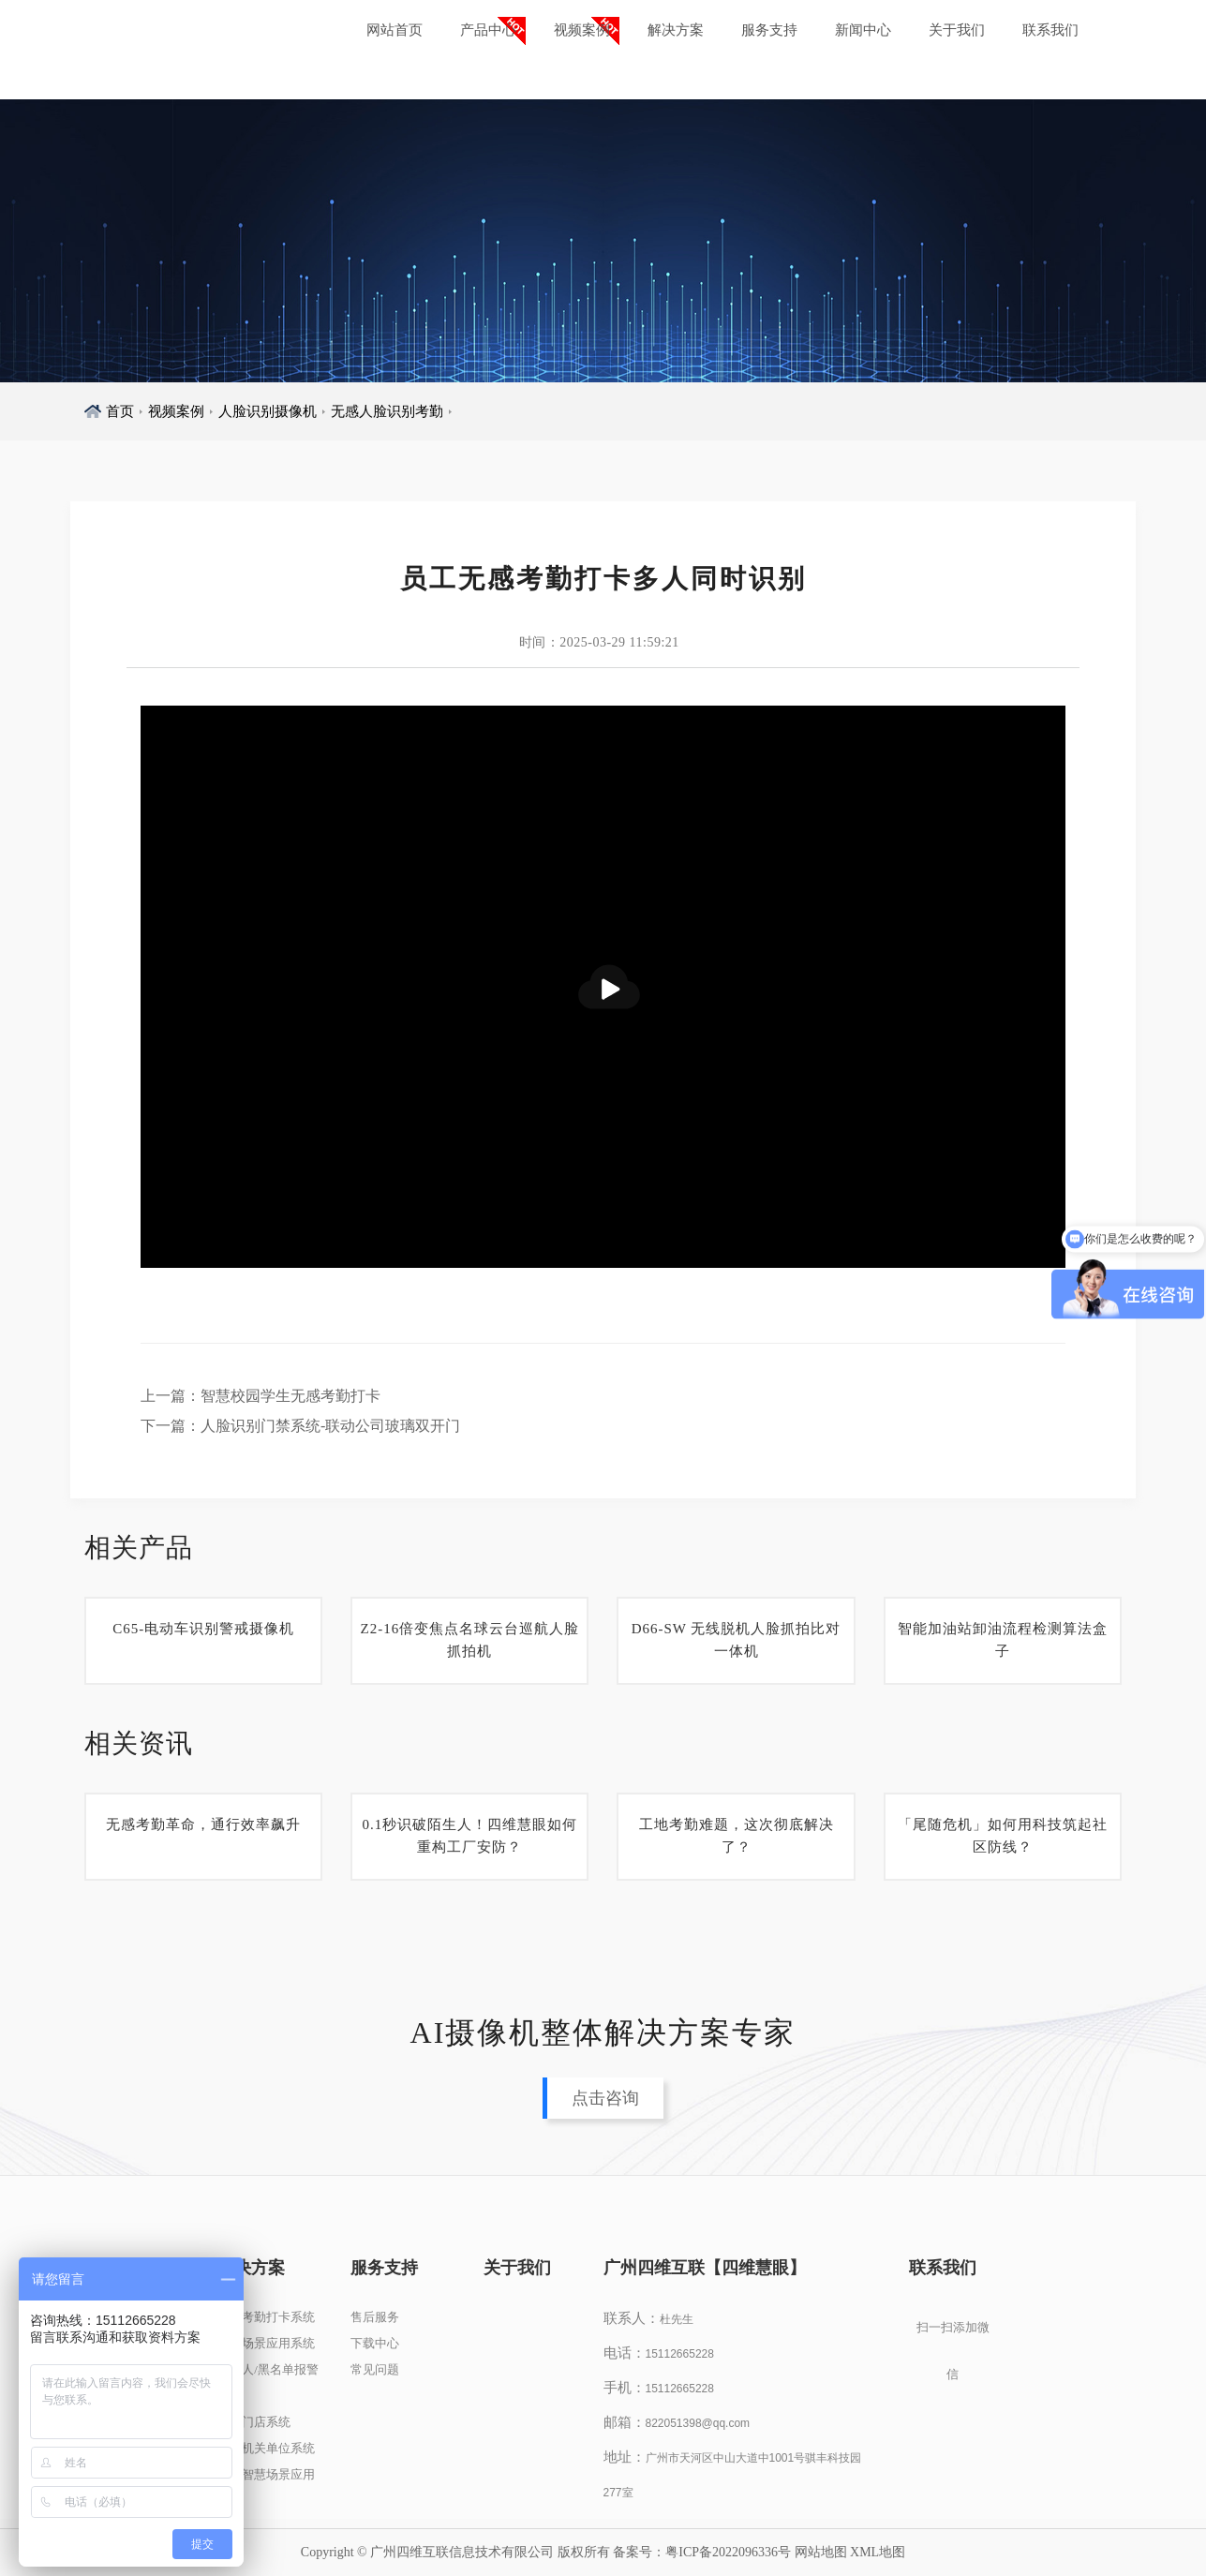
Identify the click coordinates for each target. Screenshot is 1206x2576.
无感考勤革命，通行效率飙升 (203, 1824)
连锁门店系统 (253, 2422)
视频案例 (582, 29)
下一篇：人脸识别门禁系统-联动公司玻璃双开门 (300, 1426)
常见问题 (374, 2369)
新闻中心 (863, 29)
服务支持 (769, 29)
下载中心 (374, 2343)
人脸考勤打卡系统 (266, 2317)
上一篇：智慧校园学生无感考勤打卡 (260, 1396)
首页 (120, 411)
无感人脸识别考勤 (387, 411)
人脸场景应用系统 (266, 2343)
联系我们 (1050, 29)
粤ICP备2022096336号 (728, 2552)
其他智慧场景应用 (266, 2474)
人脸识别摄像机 (267, 411)
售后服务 (374, 2317)
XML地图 (877, 2552)
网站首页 (394, 29)
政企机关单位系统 (266, 2448)
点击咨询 (605, 2098)
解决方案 (676, 29)
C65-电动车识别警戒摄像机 (203, 1628)
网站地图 (821, 2552)
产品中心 (488, 29)
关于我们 (957, 29)
